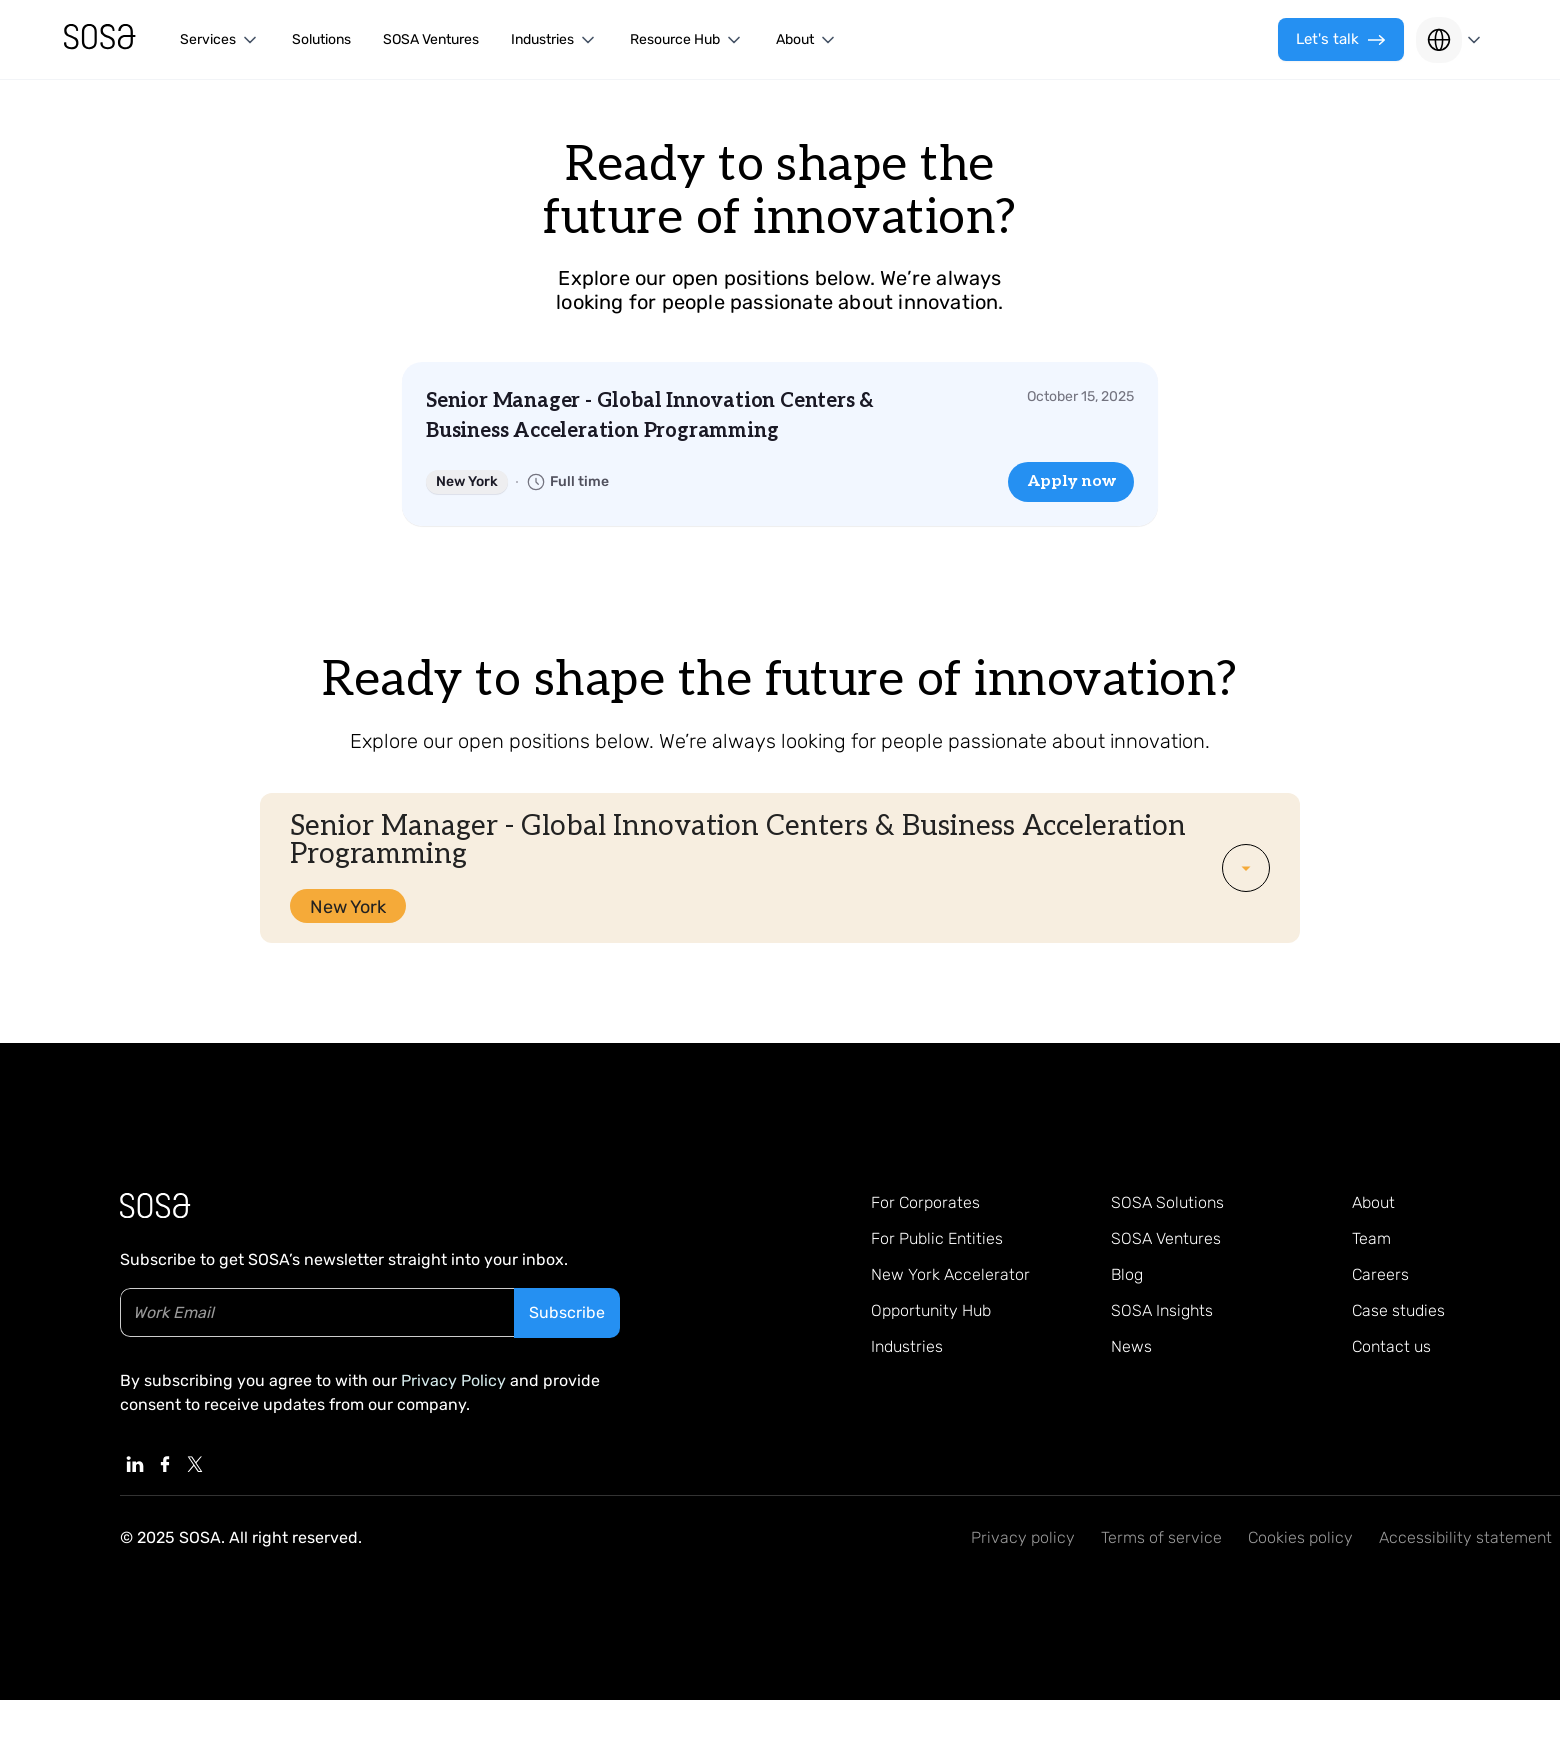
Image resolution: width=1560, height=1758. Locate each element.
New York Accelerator (950, 1274)
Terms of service (1161, 1537)
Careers (1380, 1274)
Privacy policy (1023, 1537)
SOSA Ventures (431, 39)
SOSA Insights (1162, 1310)
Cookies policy (1300, 1537)
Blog (1127, 1274)
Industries (907, 1346)
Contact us (1391, 1346)
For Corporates (925, 1202)
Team (1371, 1238)
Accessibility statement (1465, 1537)
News (1131, 1346)
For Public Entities (937, 1238)
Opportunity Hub (931, 1310)
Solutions (321, 39)
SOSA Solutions (1167, 1202)
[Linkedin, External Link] (135, 1464)
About (1373, 1202)
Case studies (1398, 1310)
